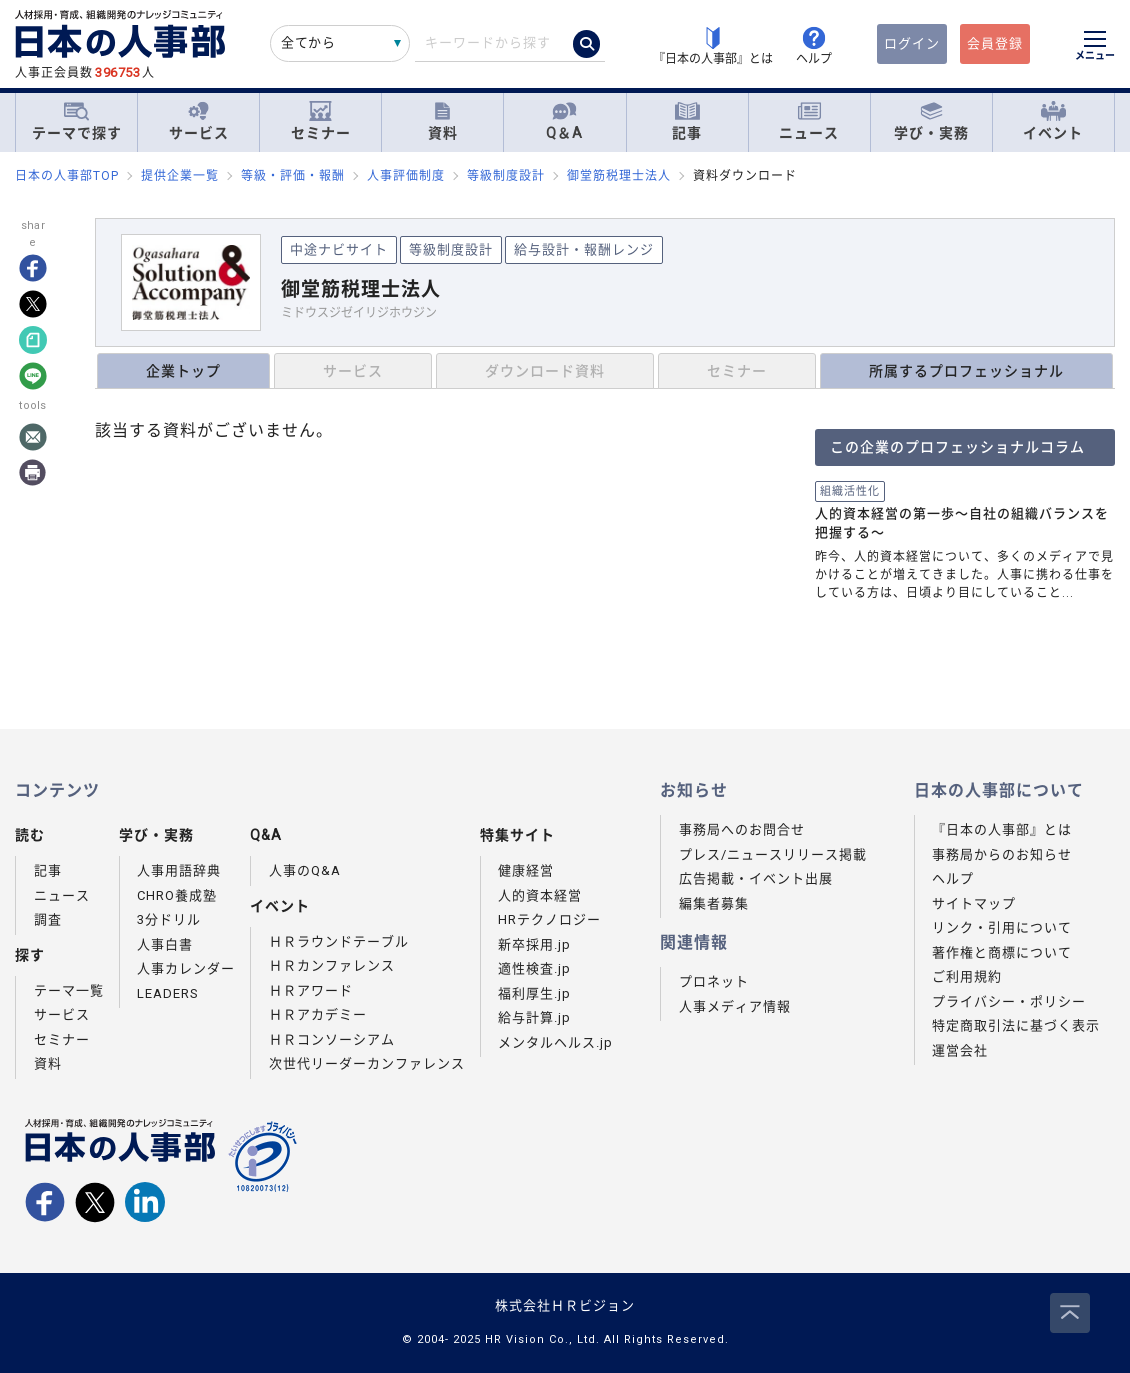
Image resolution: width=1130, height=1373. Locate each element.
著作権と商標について (1002, 952)
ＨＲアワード (311, 990)
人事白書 (165, 944)
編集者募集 (714, 903)
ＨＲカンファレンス (332, 965)
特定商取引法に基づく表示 (1016, 1025)
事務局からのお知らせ (1002, 854)
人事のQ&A (305, 870)
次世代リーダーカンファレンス (367, 1063)
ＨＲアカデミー (318, 1014)
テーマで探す (77, 121)
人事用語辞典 (179, 870)
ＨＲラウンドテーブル (339, 941)
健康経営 (526, 870)
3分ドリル (169, 919)
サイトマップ (974, 903)
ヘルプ (953, 878)
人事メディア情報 (735, 1006)
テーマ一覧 (69, 990)
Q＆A (564, 121)
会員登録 (995, 43)
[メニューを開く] (1095, 48)
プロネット (714, 981)
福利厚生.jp (534, 993)
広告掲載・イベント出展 (756, 878)
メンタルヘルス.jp (555, 1042)
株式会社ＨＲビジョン (565, 1305)
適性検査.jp (534, 968)
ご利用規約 (967, 976)
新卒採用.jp (534, 944)
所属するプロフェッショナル (966, 371)
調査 (48, 919)
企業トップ (183, 371)
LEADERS (168, 993)
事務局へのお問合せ (742, 829)
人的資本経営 (540, 895)
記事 (687, 121)
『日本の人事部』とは (1002, 829)
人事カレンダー (186, 968)
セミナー (321, 121)
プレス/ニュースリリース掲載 (773, 854)
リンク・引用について (1002, 927)
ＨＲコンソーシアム (332, 1039)
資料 (443, 121)
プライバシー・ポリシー (1009, 1001)
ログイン (912, 43)
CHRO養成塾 (177, 895)
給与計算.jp (534, 1017)
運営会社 (960, 1050)
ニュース (809, 121)
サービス (199, 121)
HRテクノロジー (549, 919)
